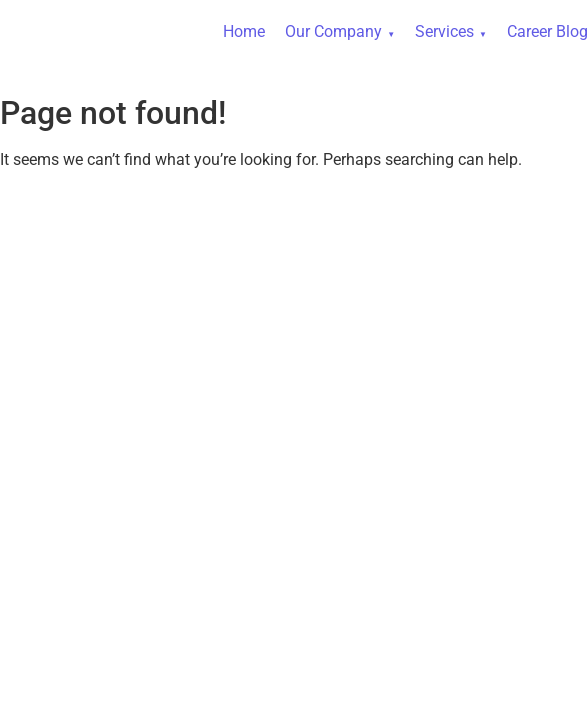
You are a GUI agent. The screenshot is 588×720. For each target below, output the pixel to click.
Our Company (333, 31)
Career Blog (547, 31)
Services (444, 31)
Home (244, 31)
